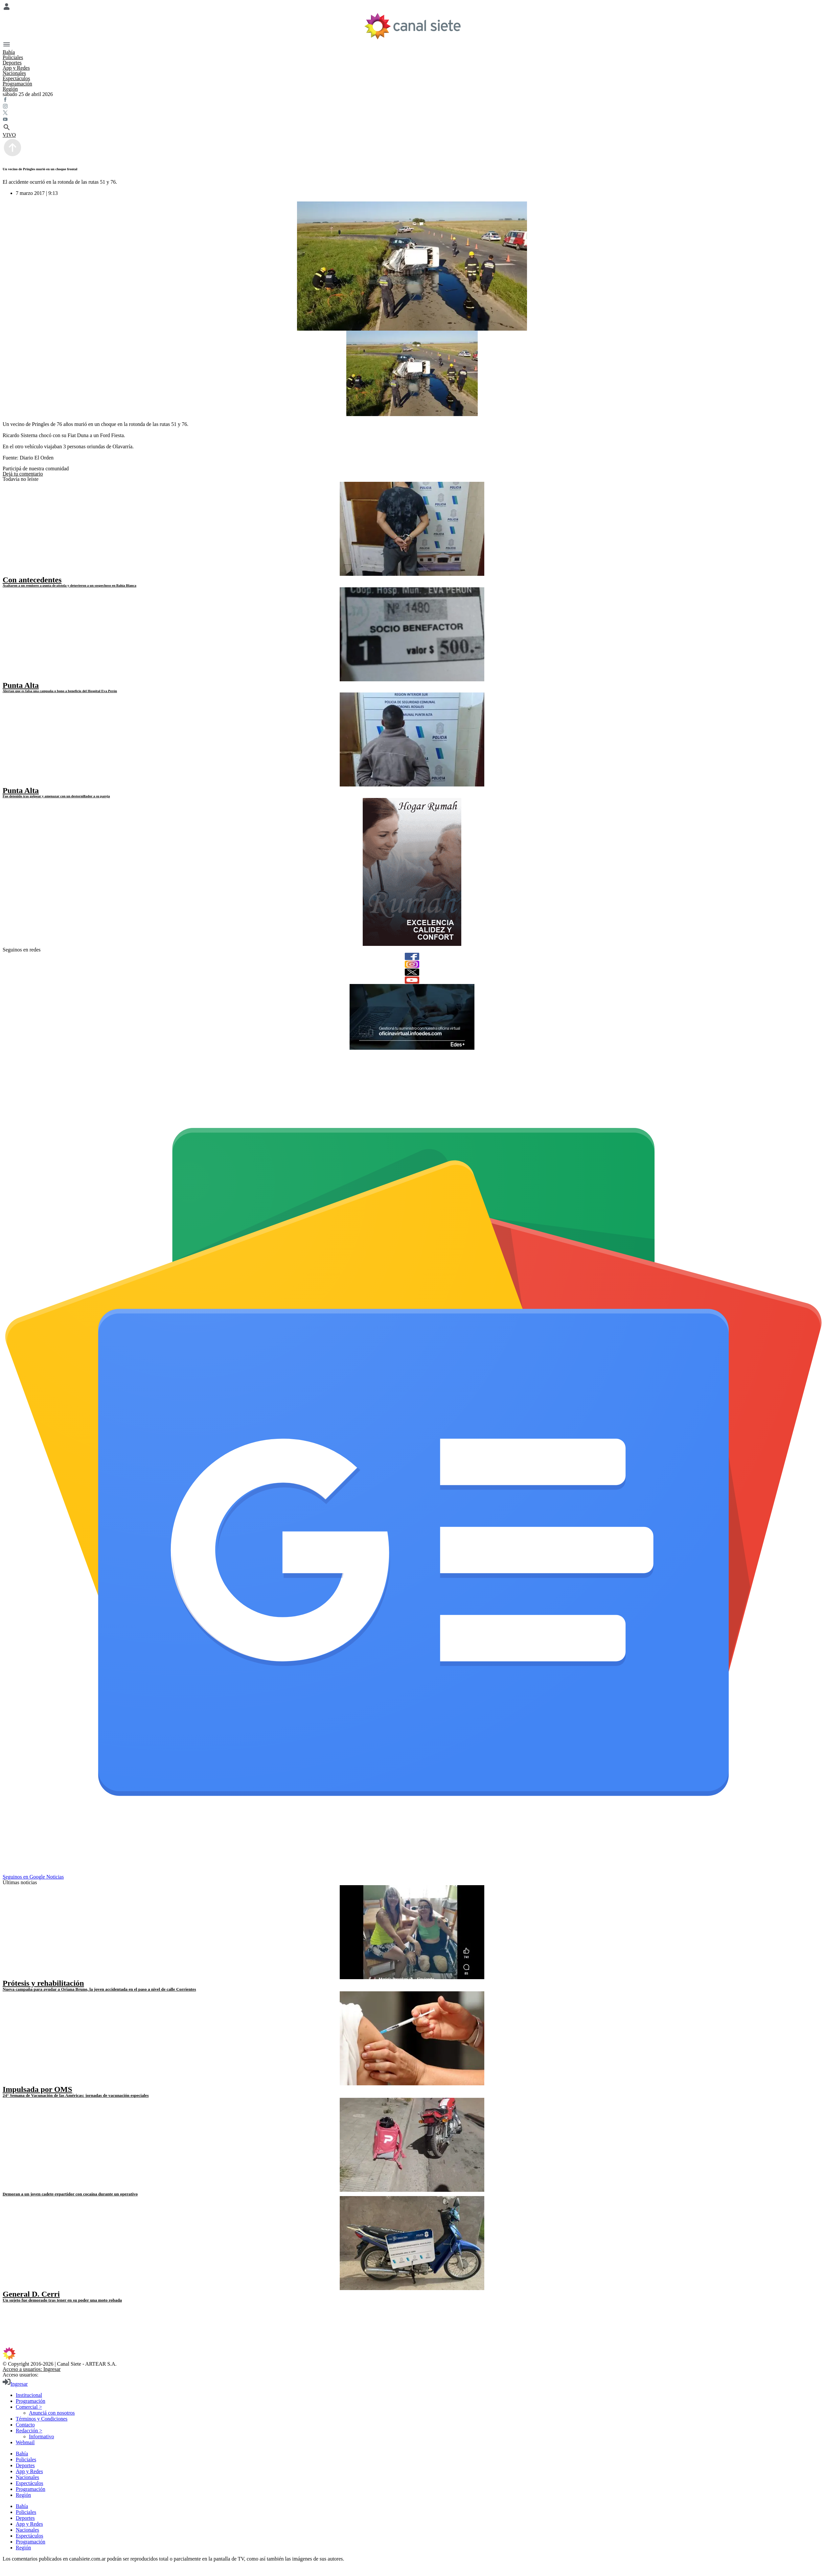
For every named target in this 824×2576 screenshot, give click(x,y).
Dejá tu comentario (23, 474)
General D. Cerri (31, 2294)
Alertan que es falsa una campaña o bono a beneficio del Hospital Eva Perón (60, 691)
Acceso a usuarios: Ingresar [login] (31, 2369)
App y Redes (16, 68)
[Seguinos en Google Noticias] (413, 1871)
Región (10, 89)
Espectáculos (16, 78)
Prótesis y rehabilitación (43, 1983)
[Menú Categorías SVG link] (412, 45)
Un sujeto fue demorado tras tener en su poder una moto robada (62, 2300)
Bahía (9, 52)
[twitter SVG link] (412, 113)
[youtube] (412, 980)
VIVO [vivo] (9, 135)
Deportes (12, 62)
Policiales (13, 57)
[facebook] (412, 956)
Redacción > (29, 2430)
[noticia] (412, 529)
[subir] (12, 155)
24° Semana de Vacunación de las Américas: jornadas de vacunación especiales (76, 2095)
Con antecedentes (32, 579)
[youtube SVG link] (412, 120)
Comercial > (29, 2407)
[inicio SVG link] (412, 2354)
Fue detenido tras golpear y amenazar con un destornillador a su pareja (56, 796)
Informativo (41, 2436)
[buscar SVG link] (412, 127)
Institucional (29, 2395)
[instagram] (412, 964)
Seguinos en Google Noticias (33, 1877)
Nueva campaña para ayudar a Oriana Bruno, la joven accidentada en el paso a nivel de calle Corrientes (99, 1989)
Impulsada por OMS (37, 2089)
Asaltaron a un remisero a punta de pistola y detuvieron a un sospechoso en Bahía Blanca (69, 585)
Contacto (25, 2424)
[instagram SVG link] (412, 107)
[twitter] (412, 972)
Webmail (25, 2442)
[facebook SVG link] (412, 100)
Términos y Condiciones (41, 2419)
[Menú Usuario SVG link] (412, 7)
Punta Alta (21, 685)
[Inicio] (412, 26)
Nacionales (14, 73)
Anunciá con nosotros (52, 2413)
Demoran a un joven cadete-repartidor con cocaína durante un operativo (70, 2193)
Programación (17, 83)
